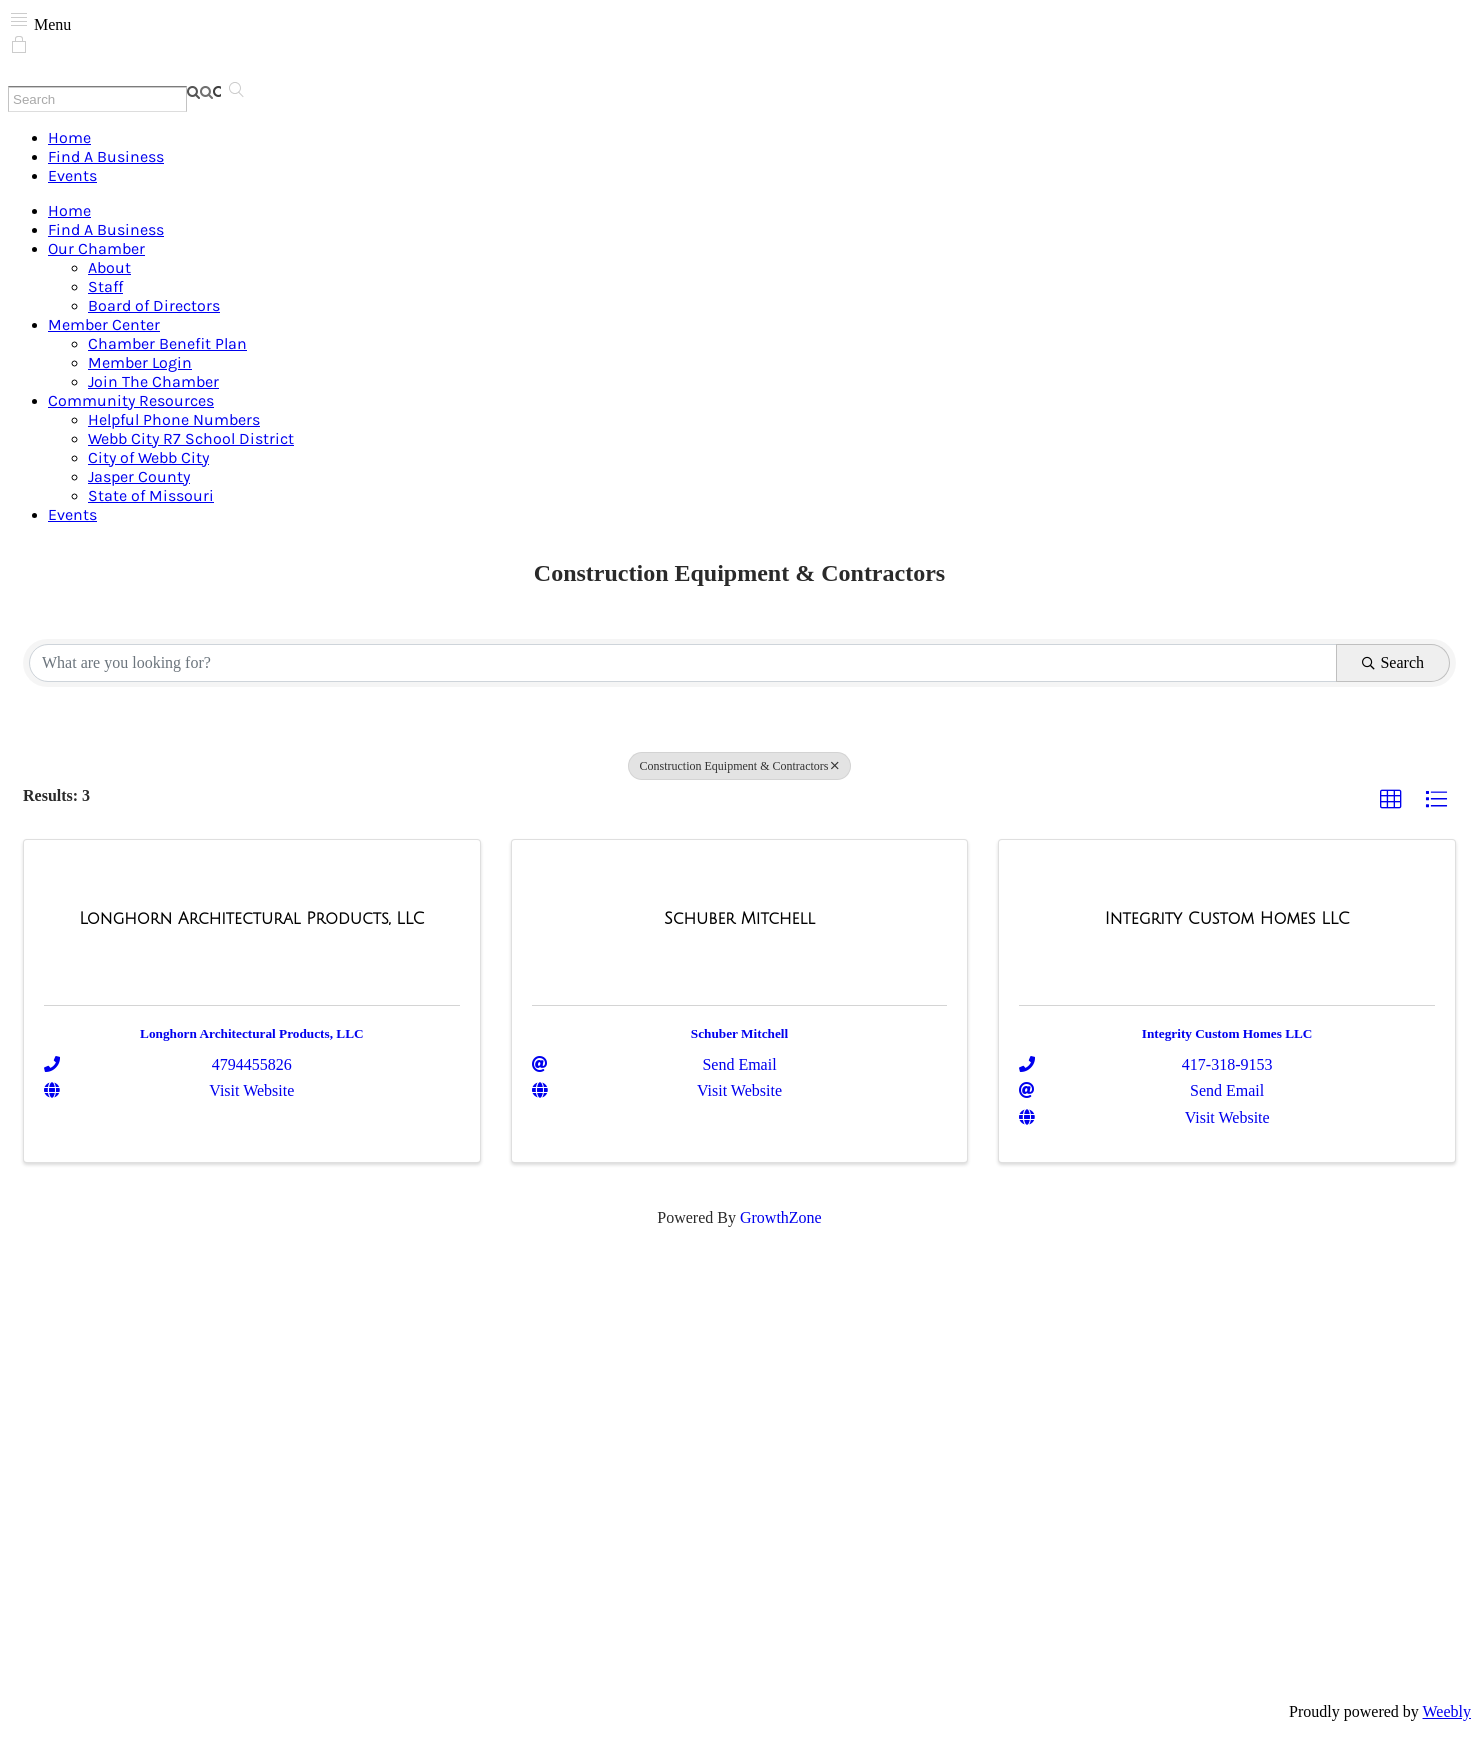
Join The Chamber (153, 381)
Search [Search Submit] (1393, 662)
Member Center (104, 324)
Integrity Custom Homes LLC (1227, 1033)
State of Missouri (151, 495)
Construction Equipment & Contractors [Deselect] (740, 766)
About (109, 267)
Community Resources (131, 400)
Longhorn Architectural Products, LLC (252, 1033)
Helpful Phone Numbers (174, 419)
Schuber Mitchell (739, 1033)
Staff (105, 286)
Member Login (140, 362)
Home (69, 137)
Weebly (1447, 1711)
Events (72, 175)
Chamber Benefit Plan (167, 343)
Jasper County (139, 476)
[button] (1391, 800)
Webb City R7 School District (191, 438)
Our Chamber (96, 248)
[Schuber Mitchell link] (739, 919)
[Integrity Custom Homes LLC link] (1227, 919)
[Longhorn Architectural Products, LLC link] (251, 919)
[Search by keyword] (683, 663)
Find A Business (106, 156)
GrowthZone (781, 1217)
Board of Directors (154, 305)
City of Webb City (148, 457)
